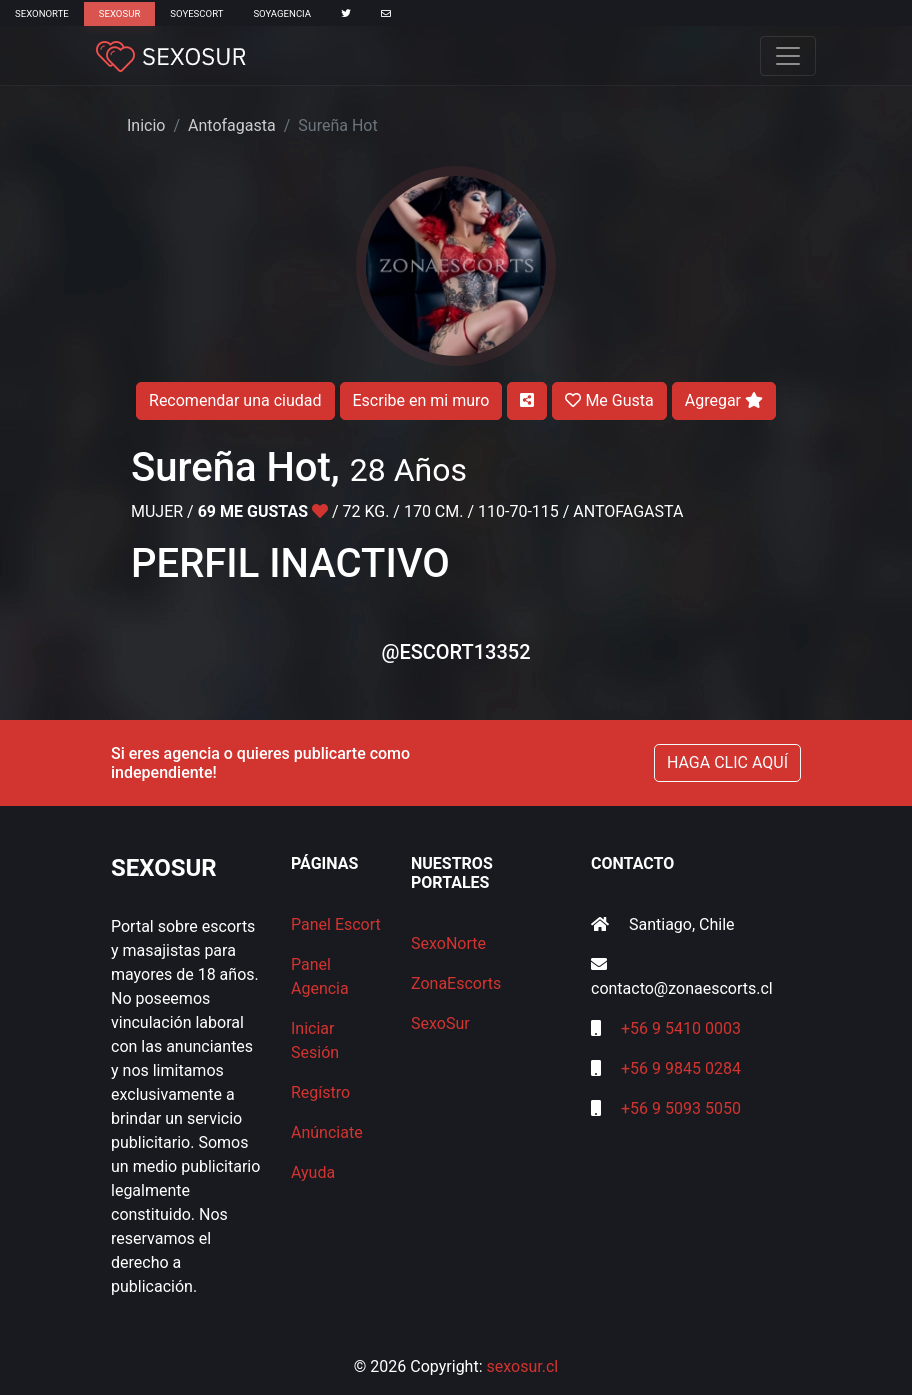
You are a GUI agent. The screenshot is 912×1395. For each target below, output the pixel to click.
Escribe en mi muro (421, 400)
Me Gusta (609, 400)
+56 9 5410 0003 (681, 1028)
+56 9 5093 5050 (681, 1108)
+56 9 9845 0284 (681, 1068)
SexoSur (119, 13)
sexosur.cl (523, 1366)
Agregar (724, 400)
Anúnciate (327, 1132)
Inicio (146, 125)
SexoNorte (42, 13)
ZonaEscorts (456, 983)
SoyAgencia (282, 13)
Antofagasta (232, 125)
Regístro (320, 1092)
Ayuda (313, 1172)
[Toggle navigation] (788, 56)
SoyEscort (196, 13)
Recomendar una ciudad (235, 400)
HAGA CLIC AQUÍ (727, 762)
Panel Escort (336, 924)
